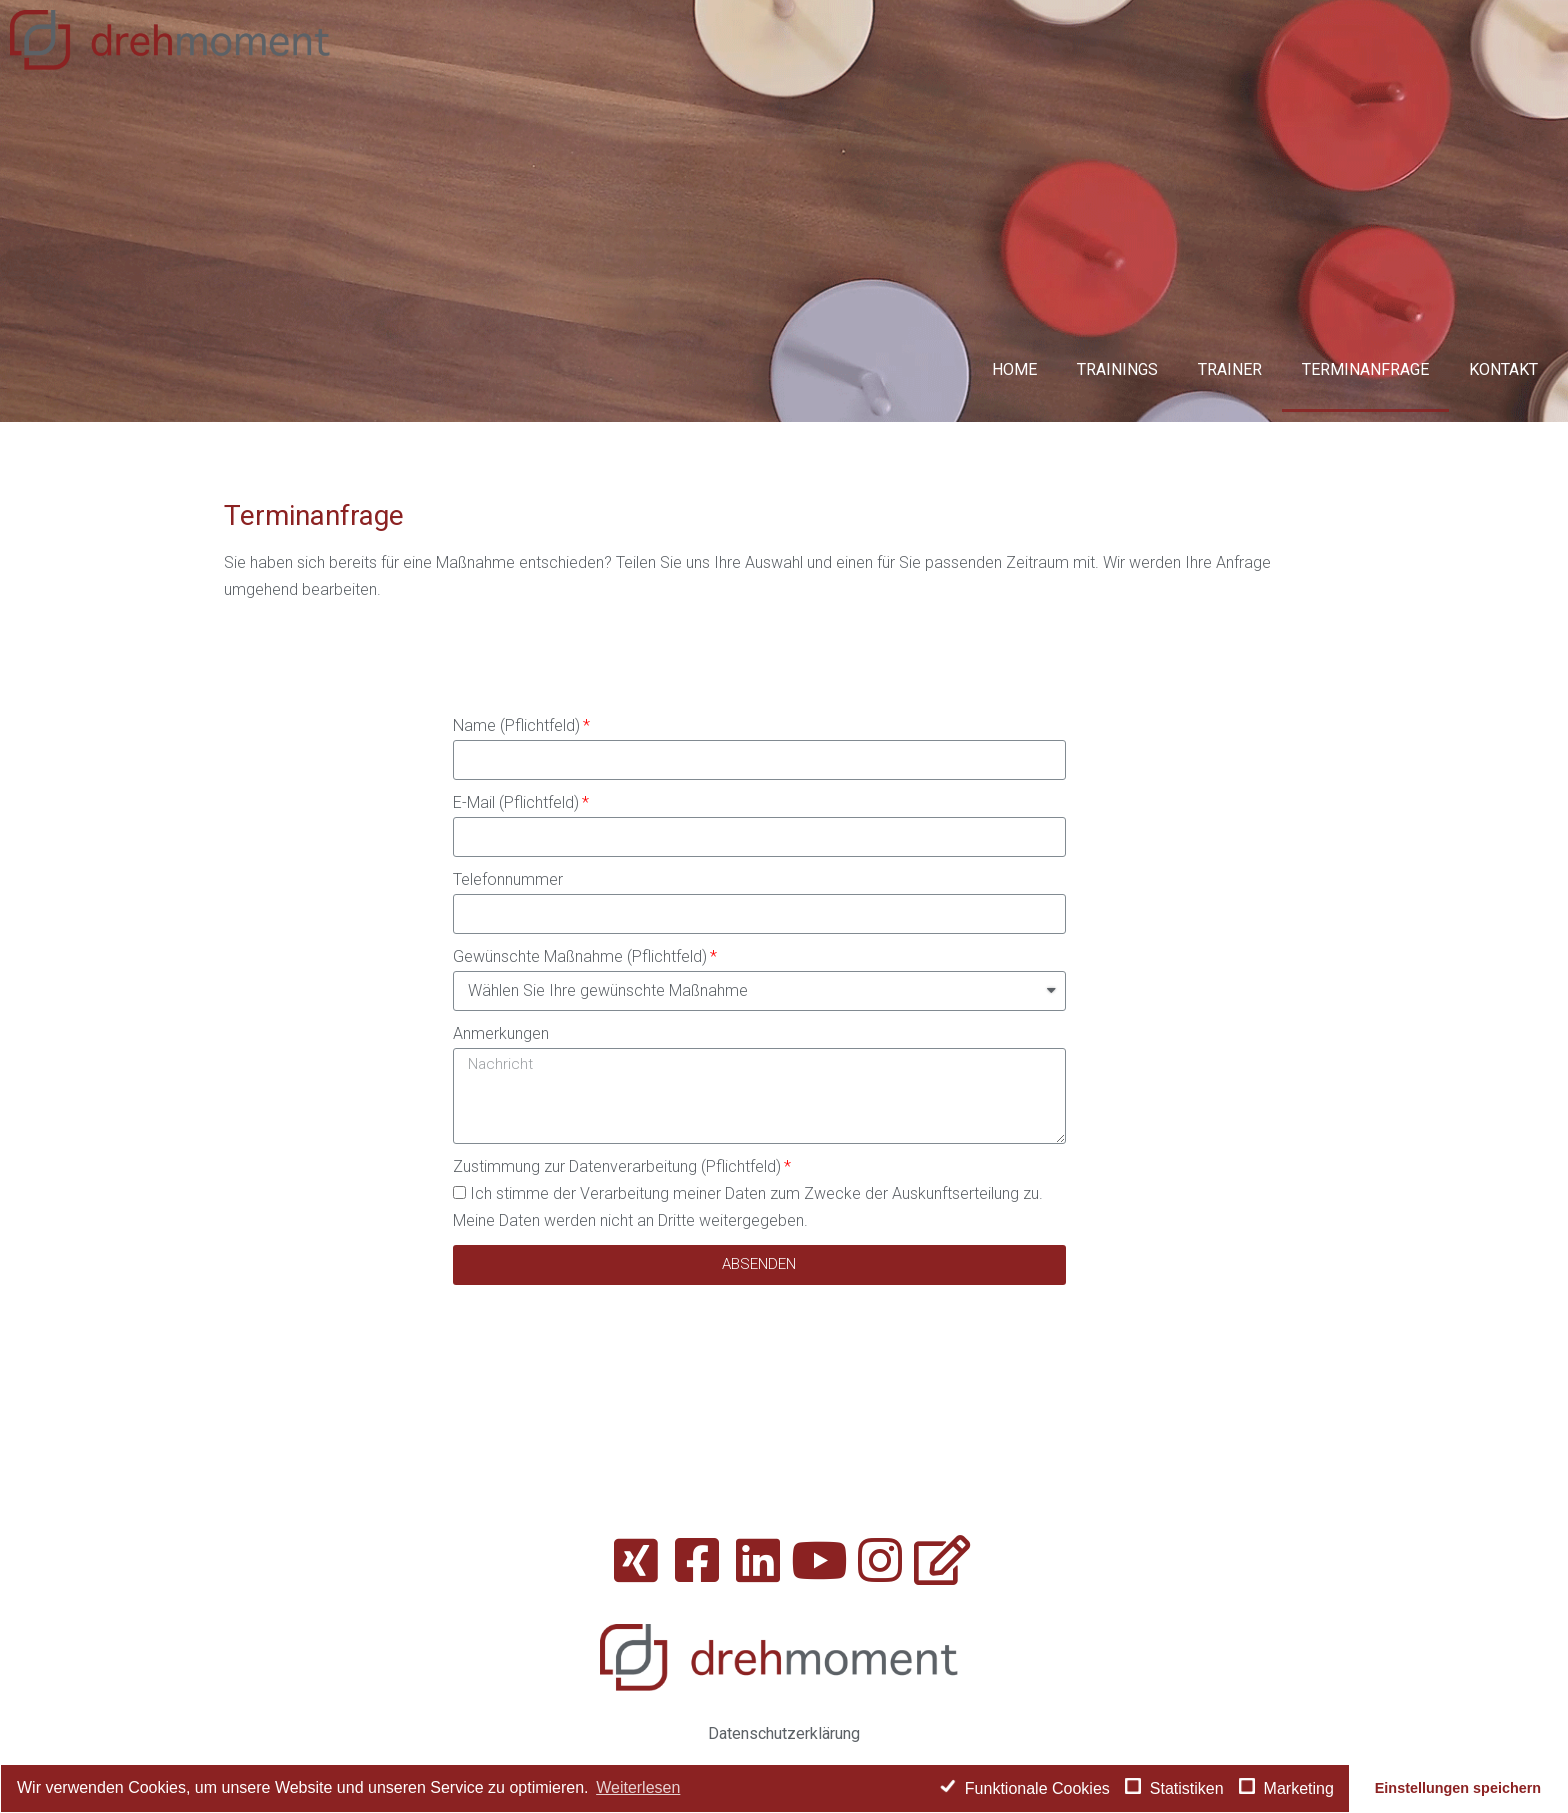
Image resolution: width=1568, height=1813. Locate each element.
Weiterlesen (638, 1787)
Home (1014, 369)
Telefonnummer (508, 879)
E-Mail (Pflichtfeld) (516, 802)
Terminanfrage (1365, 369)
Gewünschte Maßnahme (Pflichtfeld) (580, 956)
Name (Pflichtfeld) (516, 725)
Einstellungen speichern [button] (1458, 1788)
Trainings (1117, 369)
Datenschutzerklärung (784, 1733)
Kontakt (1503, 369)
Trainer (1230, 369)
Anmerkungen (501, 1033)
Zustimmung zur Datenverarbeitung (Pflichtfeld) (617, 1166)
